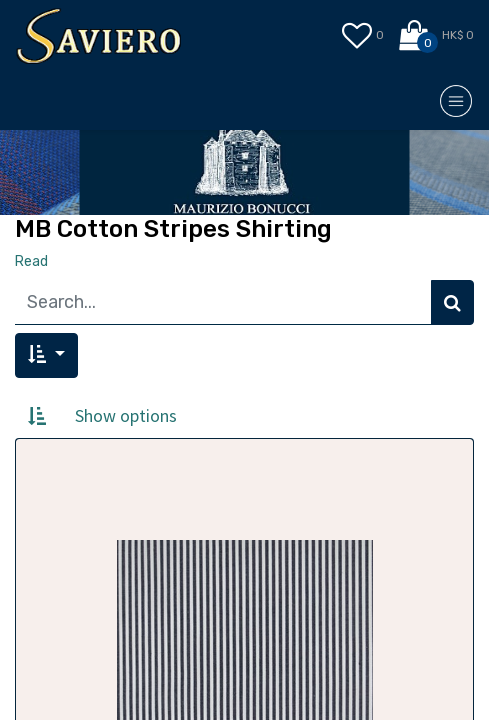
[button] (46, 355)
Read (31, 261)
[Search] (452, 302)
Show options (126, 415)
